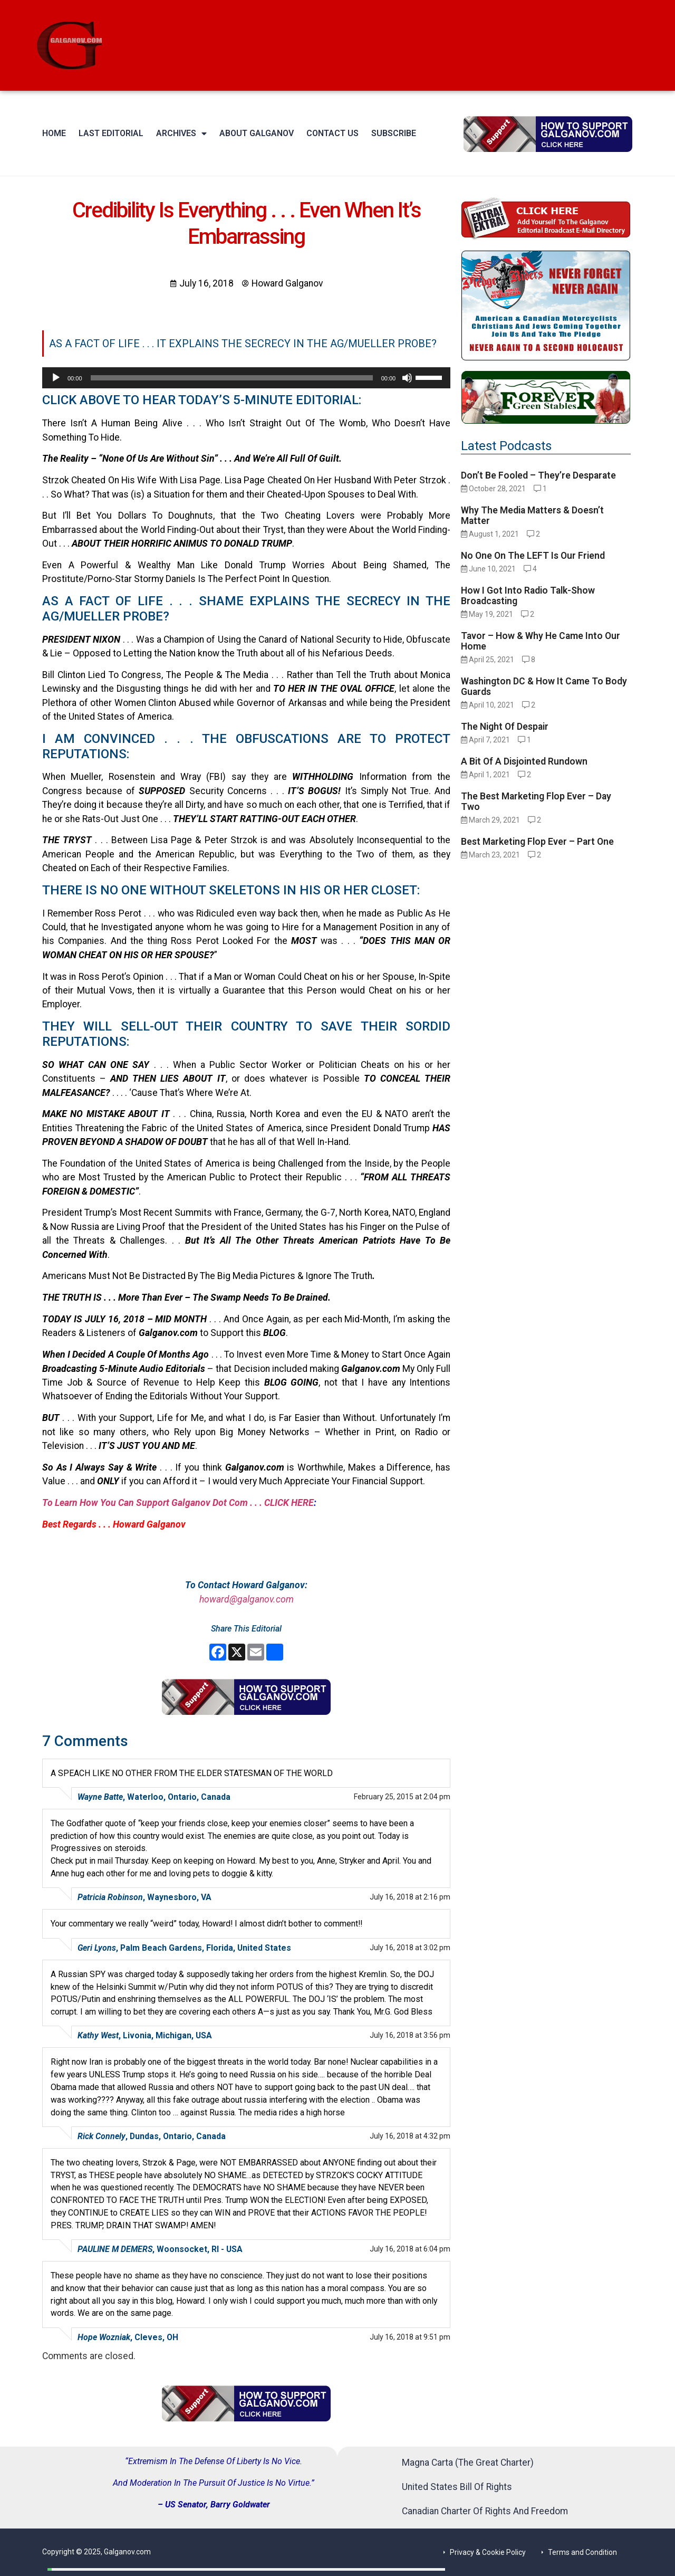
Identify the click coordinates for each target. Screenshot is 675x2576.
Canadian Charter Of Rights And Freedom (485, 2511)
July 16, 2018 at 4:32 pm (410, 2136)
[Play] (56, 378)
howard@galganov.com (246, 1599)
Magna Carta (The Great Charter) (468, 2462)
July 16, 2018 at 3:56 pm (410, 2035)
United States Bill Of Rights (457, 2487)
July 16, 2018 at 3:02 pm (410, 1947)
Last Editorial (111, 133)
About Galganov (256, 133)
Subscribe (393, 133)
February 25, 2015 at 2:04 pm (402, 1796)
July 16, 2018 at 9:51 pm (410, 2337)
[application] (246, 377)
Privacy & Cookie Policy (488, 2552)
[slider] (232, 377)
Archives (181, 133)
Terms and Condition (582, 2552)
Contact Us (332, 133)
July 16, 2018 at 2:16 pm (410, 1897)
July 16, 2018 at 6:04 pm (410, 2249)
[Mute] (407, 378)
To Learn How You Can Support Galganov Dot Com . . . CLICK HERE (178, 1502)
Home (54, 133)
